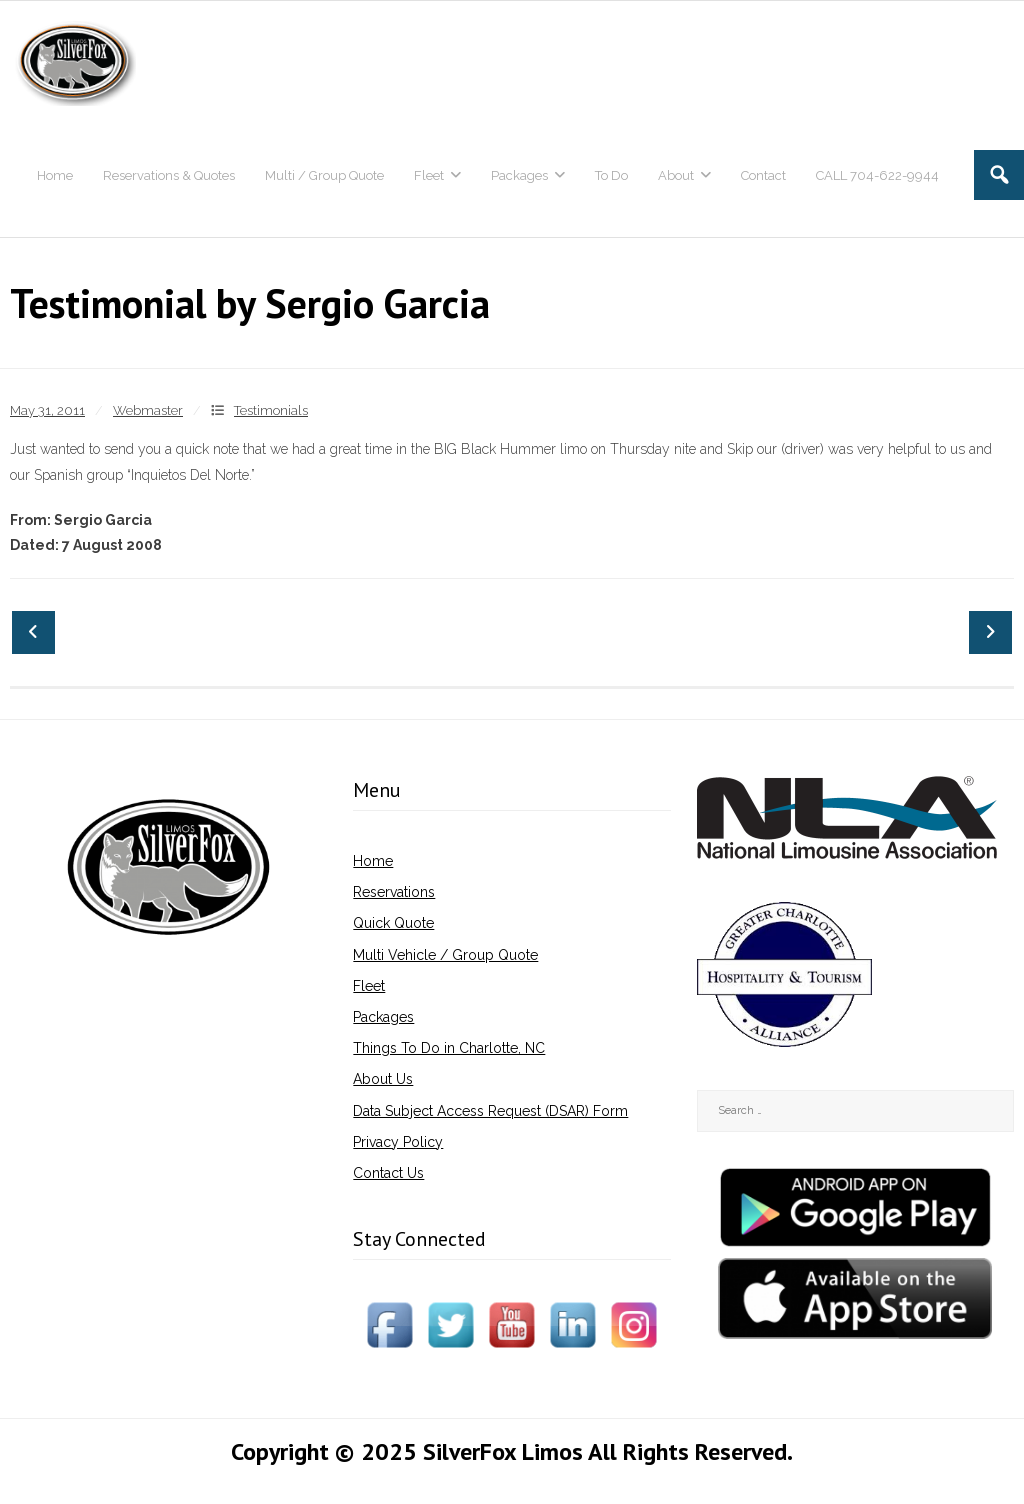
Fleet (369, 986)
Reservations (394, 892)
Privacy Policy (398, 1142)
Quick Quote (393, 923)
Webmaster (148, 410)
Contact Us (388, 1173)
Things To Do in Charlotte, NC (449, 1048)
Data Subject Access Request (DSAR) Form (490, 1111)
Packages (383, 1017)
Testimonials (271, 410)
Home (373, 861)
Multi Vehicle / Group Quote (445, 955)
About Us (383, 1079)
